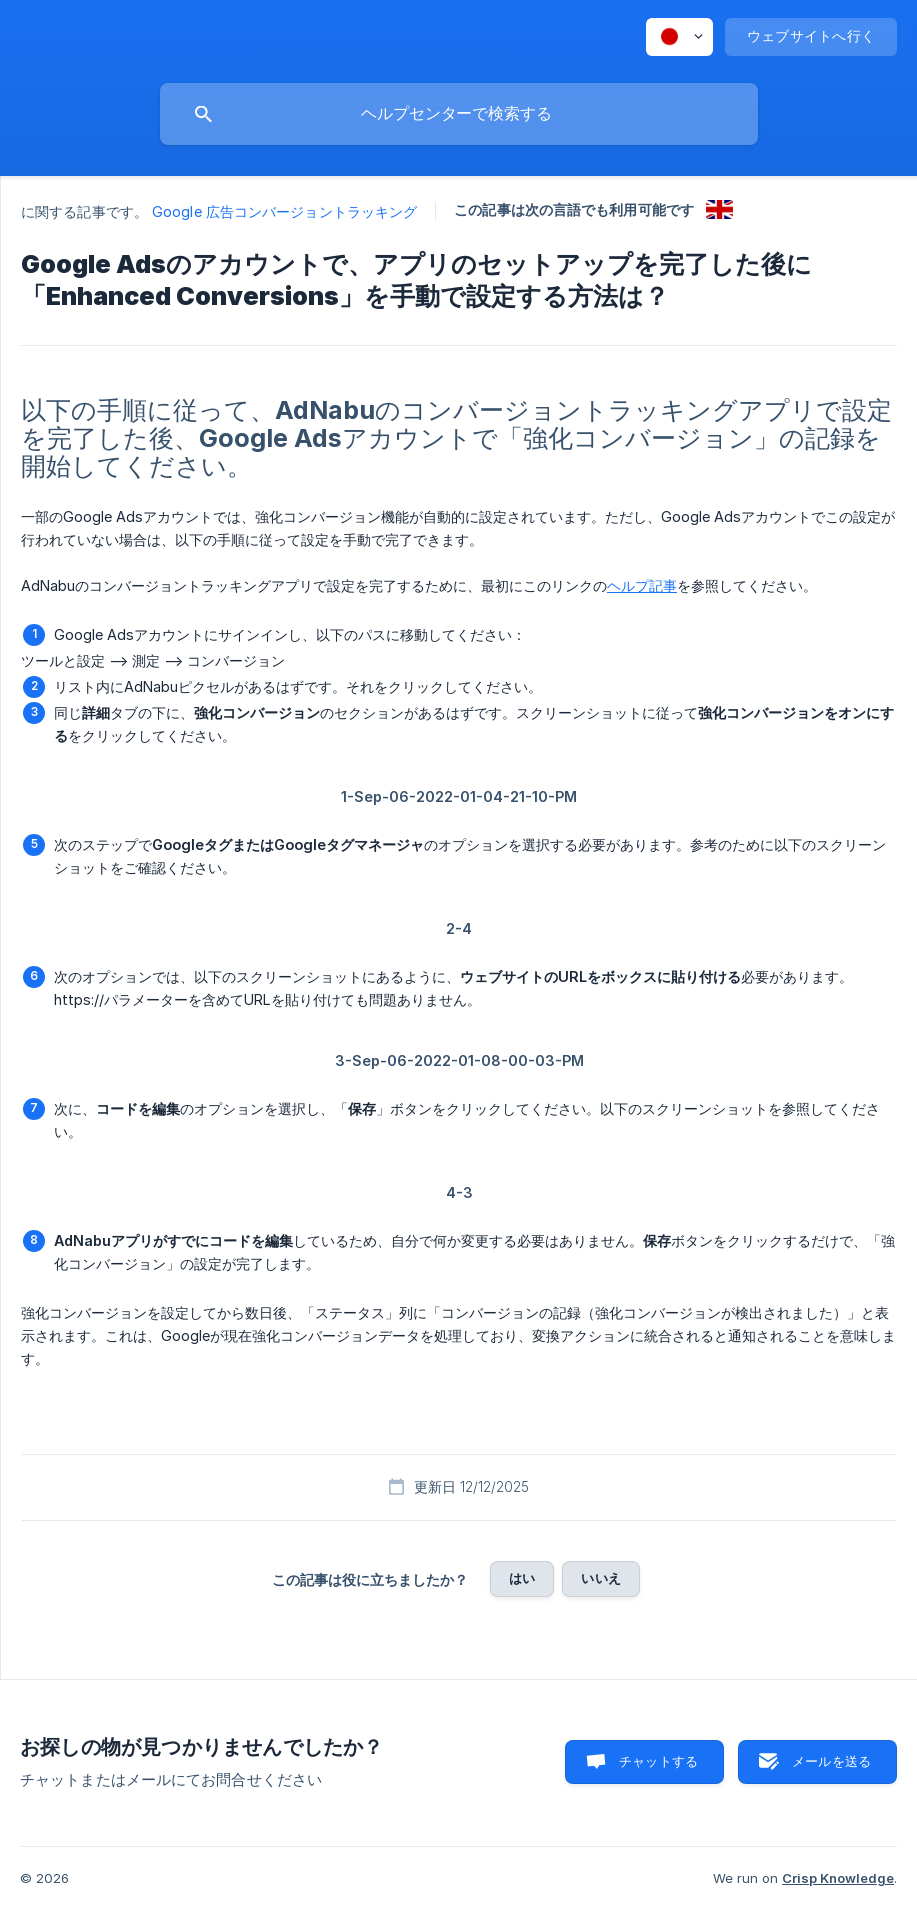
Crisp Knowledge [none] (838, 1878)
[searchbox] (459, 114)
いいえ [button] (600, 1578)
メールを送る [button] (831, 1761)
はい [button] (522, 1578)
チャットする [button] (658, 1761)
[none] (679, 37)
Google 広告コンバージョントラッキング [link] (284, 211)
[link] (719, 209)
